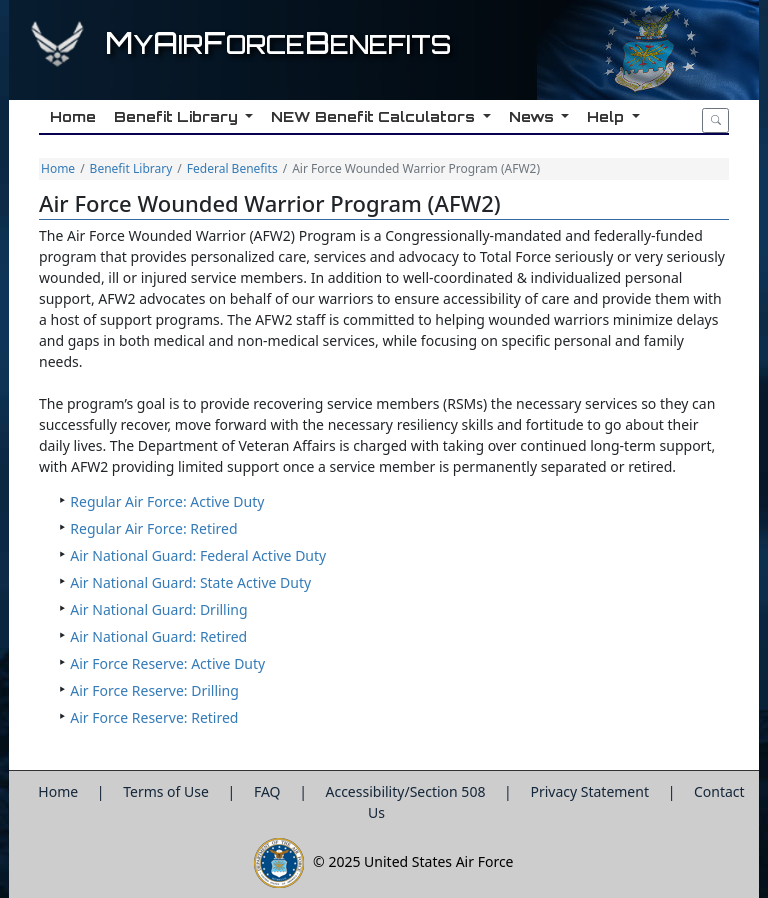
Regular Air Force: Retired (153, 528)
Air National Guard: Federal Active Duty (198, 555)
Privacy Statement (591, 791)
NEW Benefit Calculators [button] (373, 116)
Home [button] (71, 116)
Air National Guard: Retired (158, 636)
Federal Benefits (232, 168)
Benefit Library (131, 168)
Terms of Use (167, 791)
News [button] (532, 116)
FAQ (269, 791)
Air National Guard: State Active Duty (190, 582)
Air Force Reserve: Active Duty (167, 663)
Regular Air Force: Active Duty (167, 501)
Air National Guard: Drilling (158, 609)
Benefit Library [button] (176, 116)
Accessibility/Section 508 (407, 791)
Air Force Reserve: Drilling (154, 690)
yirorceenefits (278, 44)
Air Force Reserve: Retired (154, 717)
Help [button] (606, 116)
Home (58, 168)
